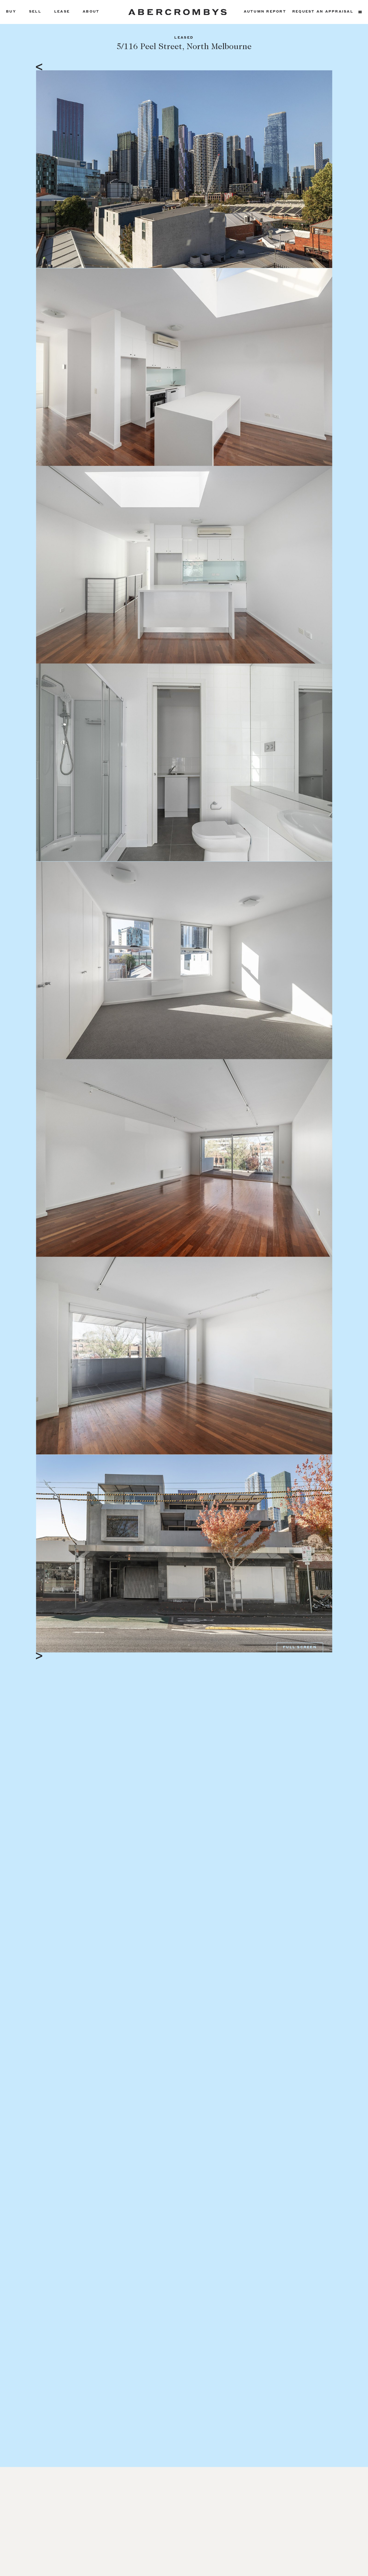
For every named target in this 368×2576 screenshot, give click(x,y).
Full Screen (300, 1647)
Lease (62, 11)
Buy (11, 11)
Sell (35, 11)
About (91, 11)
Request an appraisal (322, 11)
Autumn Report (265, 11)
